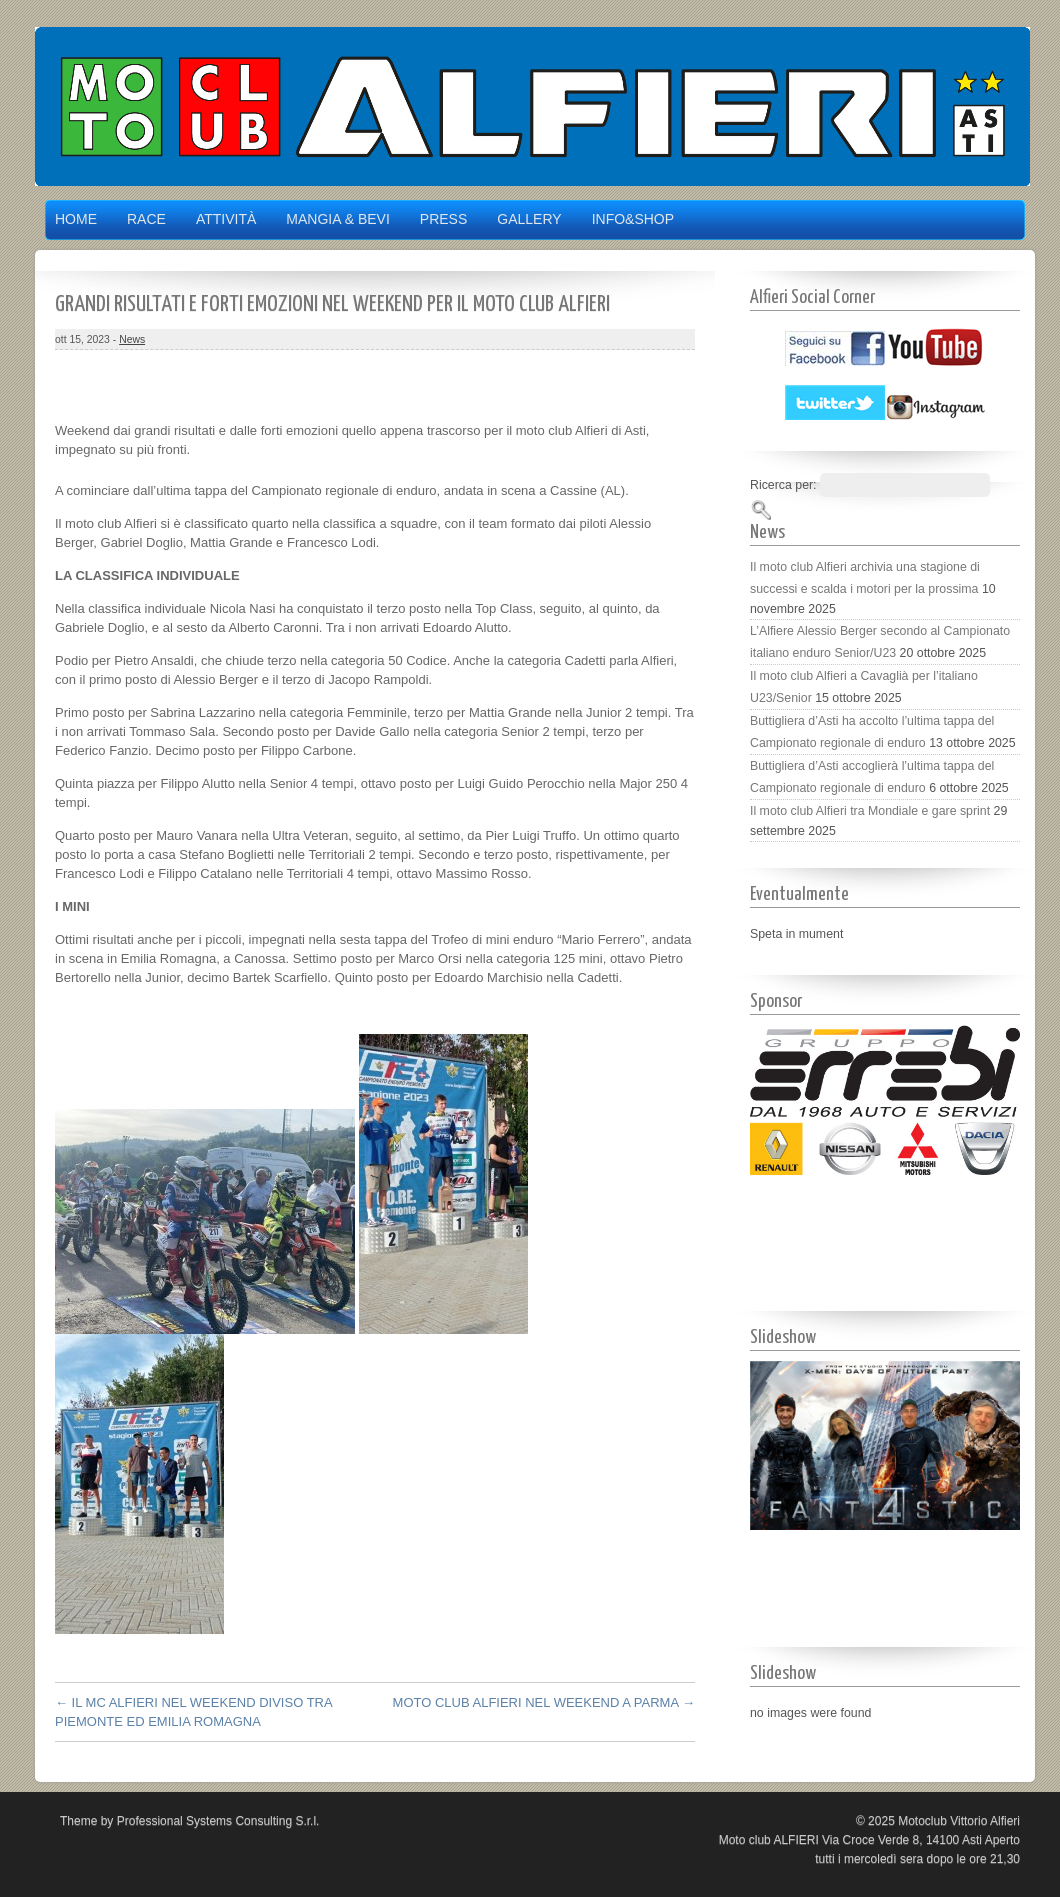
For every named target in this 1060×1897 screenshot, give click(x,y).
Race (146, 219)
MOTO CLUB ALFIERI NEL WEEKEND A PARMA (544, 1702)
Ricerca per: (783, 485)
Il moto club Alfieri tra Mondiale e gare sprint (870, 811)
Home (76, 219)
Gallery (529, 219)
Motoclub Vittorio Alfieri (959, 1821)
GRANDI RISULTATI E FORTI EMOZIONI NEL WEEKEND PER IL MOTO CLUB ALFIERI (332, 304)
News (132, 339)
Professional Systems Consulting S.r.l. (218, 1821)
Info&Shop (633, 219)
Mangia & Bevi (337, 219)
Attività (226, 219)
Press (443, 219)
